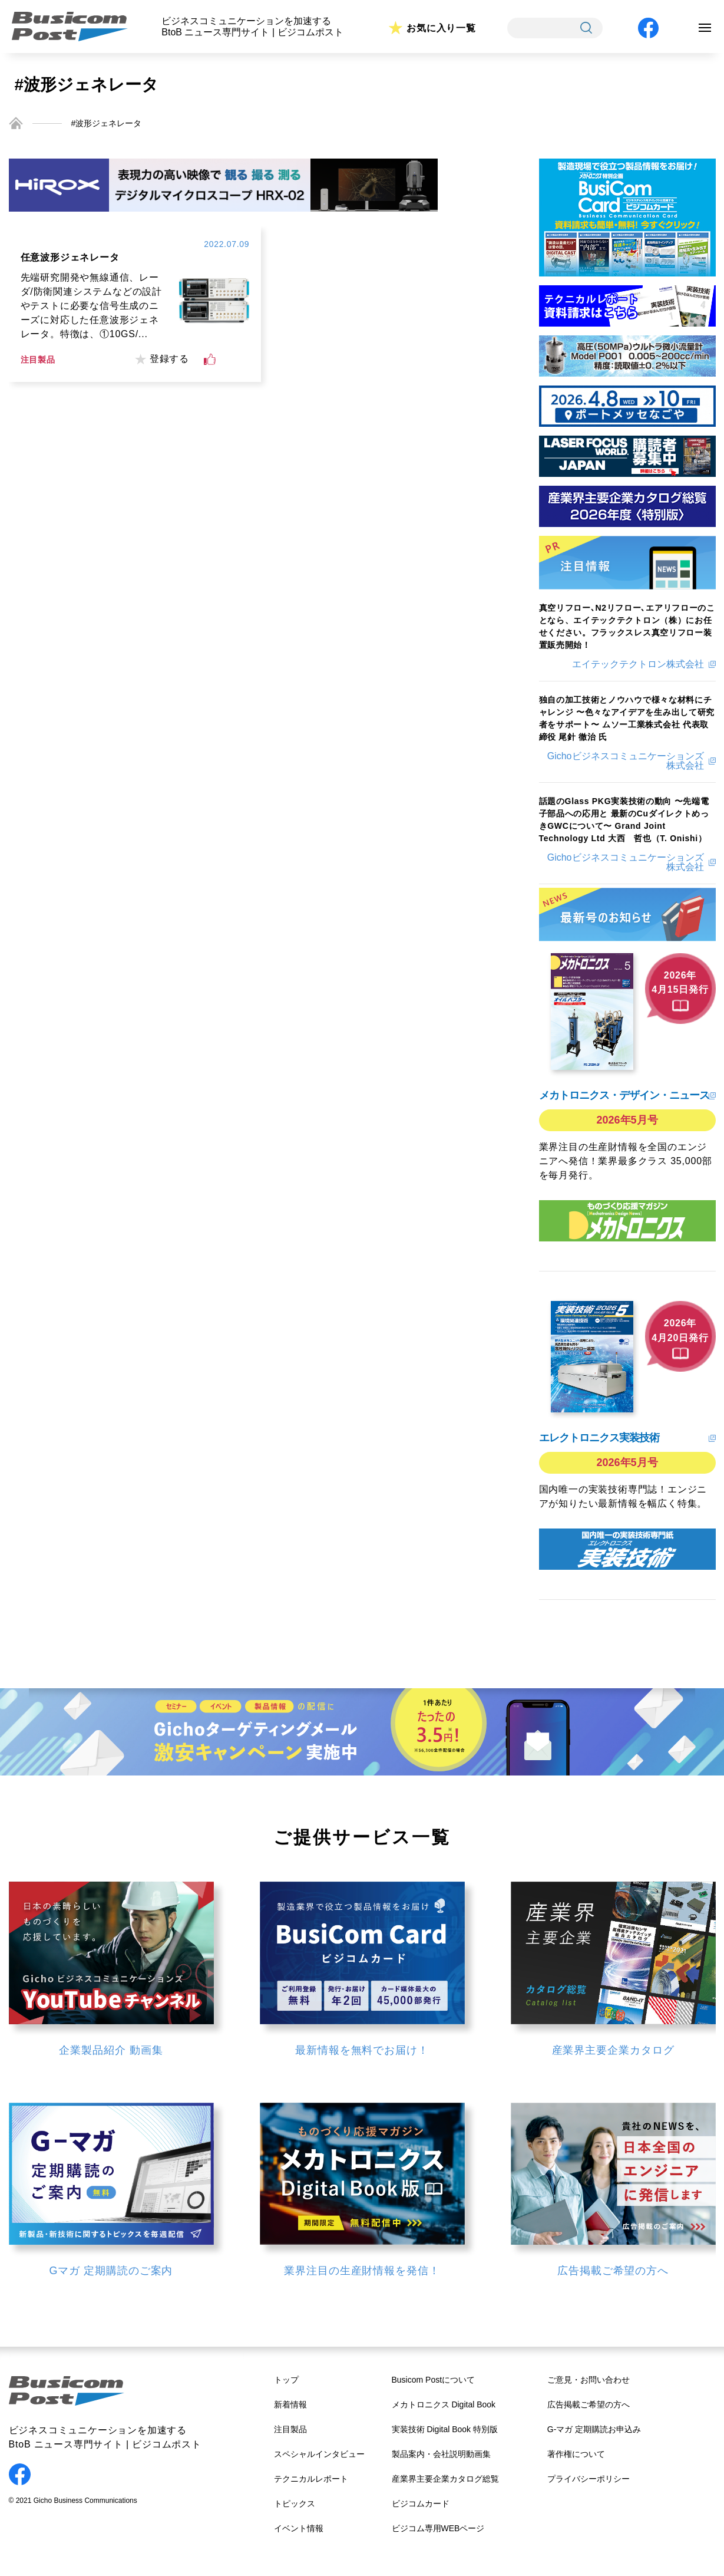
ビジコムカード (420, 2503)
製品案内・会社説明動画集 (441, 2454)
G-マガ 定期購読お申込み (594, 2429)
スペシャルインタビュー (319, 2454)
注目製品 (290, 2429)
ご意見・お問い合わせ (588, 2379)
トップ (286, 2379)
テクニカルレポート (311, 2478)
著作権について (576, 2454)
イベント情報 (298, 2528)
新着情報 (290, 2404)
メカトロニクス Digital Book (444, 2404)
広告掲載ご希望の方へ (588, 2404)
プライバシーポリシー (588, 2478)
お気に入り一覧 (441, 28)
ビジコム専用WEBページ (438, 2528)
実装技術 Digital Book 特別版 (445, 2429)
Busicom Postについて (433, 2379)
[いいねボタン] (210, 359)
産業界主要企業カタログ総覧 (445, 2478)
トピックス (294, 2503)
